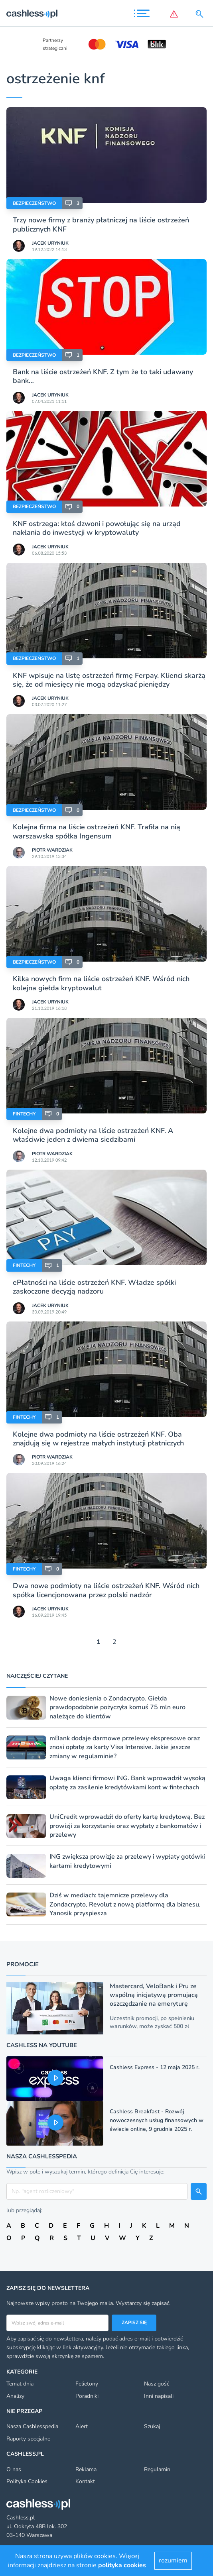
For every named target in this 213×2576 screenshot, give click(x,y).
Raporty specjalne (28, 2438)
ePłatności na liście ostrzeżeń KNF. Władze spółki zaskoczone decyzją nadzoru (94, 1287)
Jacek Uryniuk (50, 243)
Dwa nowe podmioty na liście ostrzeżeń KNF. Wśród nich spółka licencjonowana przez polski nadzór (106, 1590)
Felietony (86, 2384)
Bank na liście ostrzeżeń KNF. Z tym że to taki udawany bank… (103, 376)
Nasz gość (156, 2384)
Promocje (22, 1964)
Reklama (86, 2469)
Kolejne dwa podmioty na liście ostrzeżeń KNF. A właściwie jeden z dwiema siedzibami (93, 1135)
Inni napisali (159, 2396)
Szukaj (152, 2426)
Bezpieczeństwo (34, 203)
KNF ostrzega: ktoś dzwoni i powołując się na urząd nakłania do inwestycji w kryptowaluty (97, 528)
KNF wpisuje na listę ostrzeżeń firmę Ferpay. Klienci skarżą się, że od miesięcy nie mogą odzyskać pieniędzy (109, 680)
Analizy (15, 2396)
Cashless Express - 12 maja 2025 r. (154, 2067)
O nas (13, 2469)
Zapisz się (134, 2322)
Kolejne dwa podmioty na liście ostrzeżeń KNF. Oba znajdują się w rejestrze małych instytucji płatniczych (98, 1438)
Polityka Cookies (26, 2481)
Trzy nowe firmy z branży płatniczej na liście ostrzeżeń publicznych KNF (101, 224)
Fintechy (24, 1114)
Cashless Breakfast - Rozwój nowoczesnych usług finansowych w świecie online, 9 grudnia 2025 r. (156, 2120)
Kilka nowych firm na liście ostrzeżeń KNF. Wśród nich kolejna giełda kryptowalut (101, 983)
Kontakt (85, 2481)
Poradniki (87, 2396)
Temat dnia (20, 2384)
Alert (81, 2426)
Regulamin (157, 2469)
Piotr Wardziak (52, 850)
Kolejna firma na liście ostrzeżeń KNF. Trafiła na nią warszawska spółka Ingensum (96, 831)
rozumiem (173, 2560)
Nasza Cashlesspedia (32, 2426)
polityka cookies (122, 2565)
